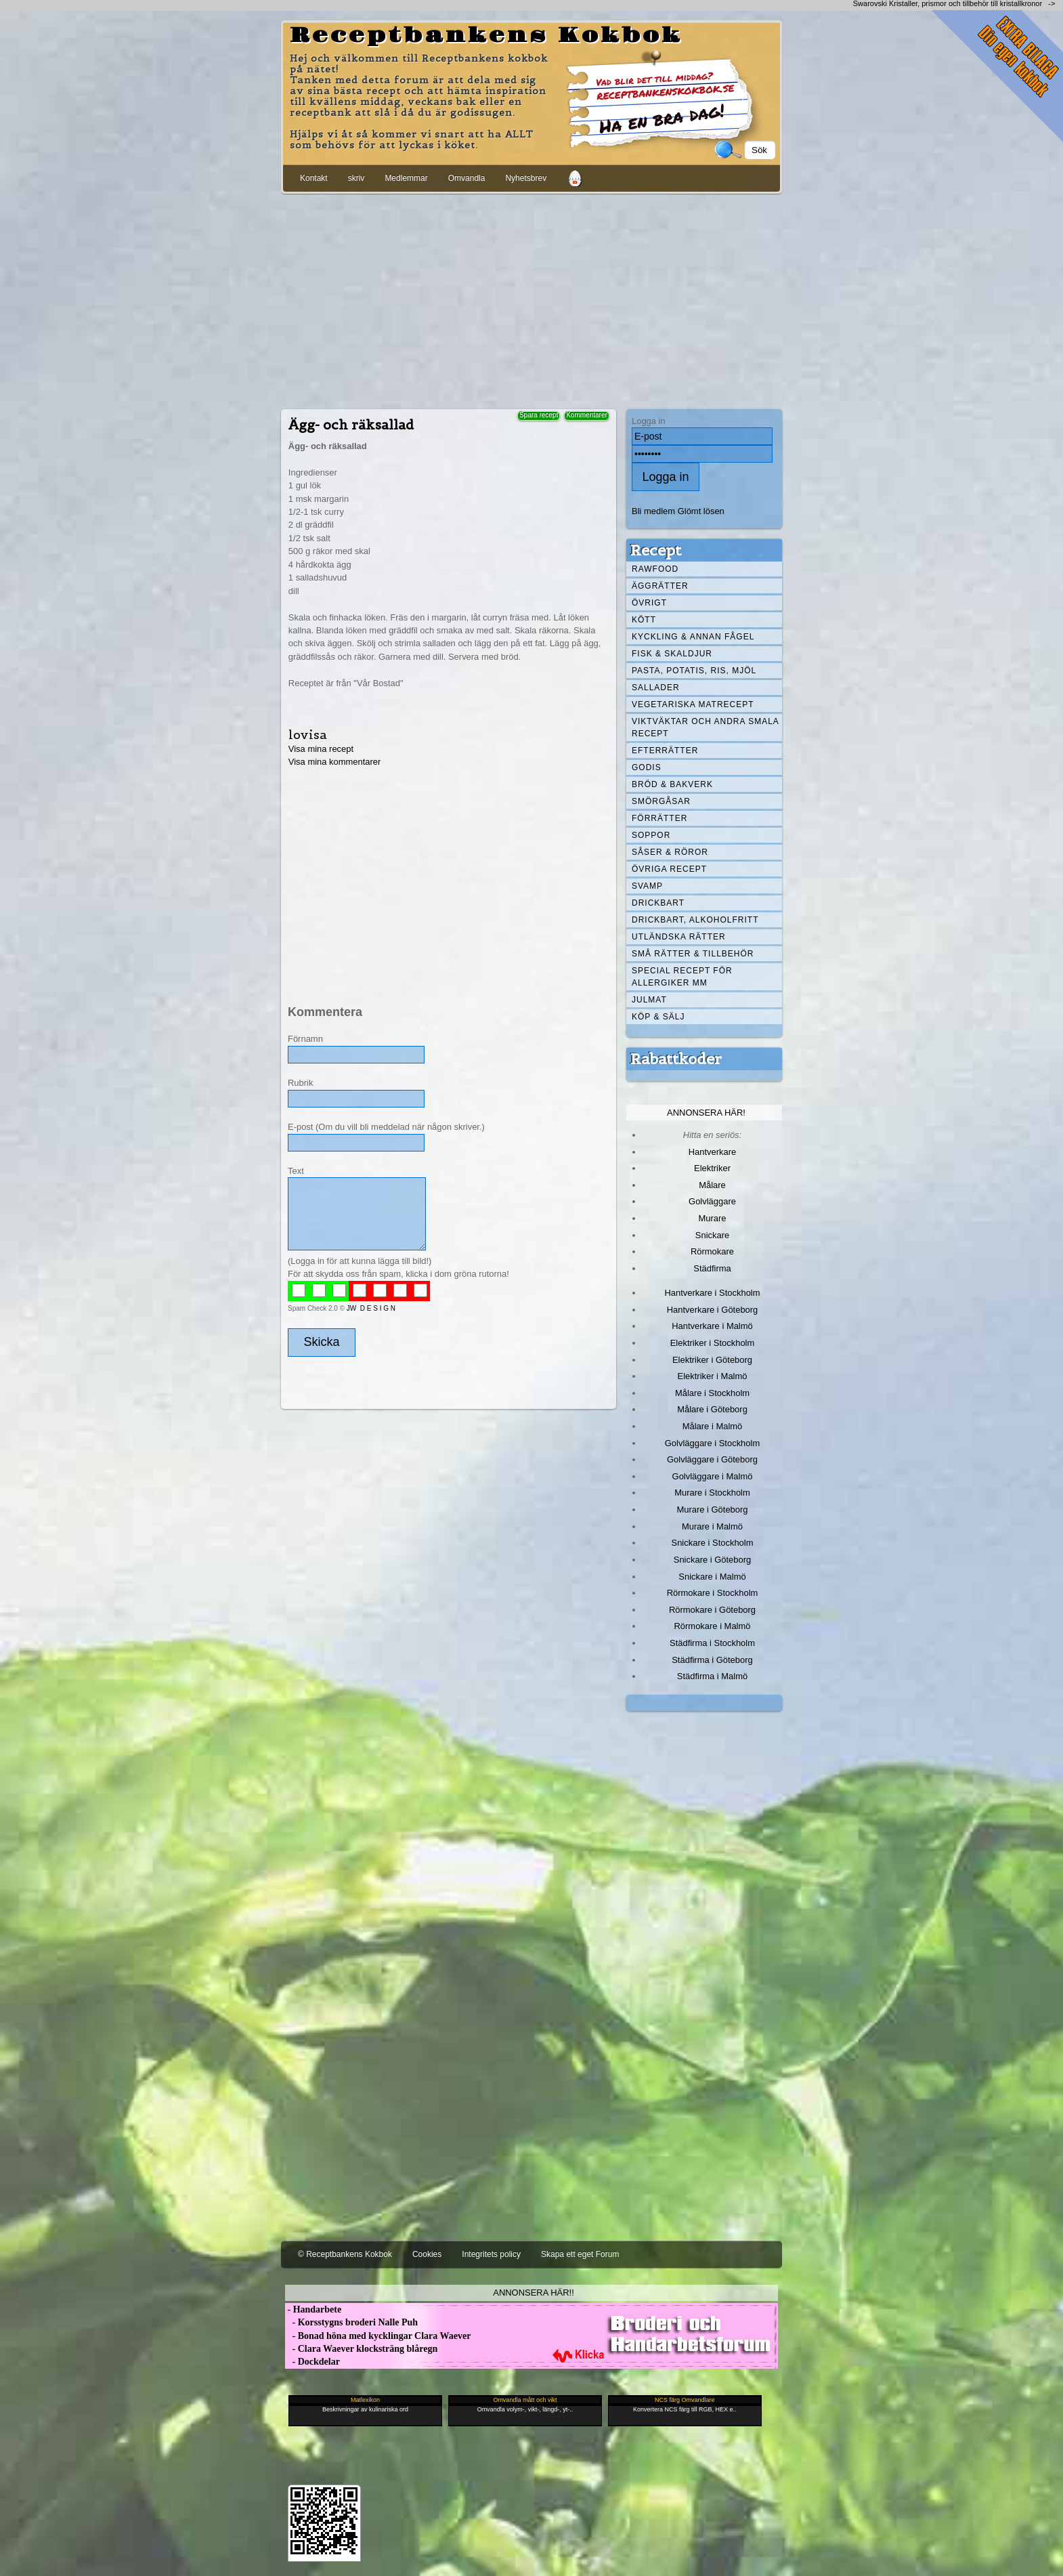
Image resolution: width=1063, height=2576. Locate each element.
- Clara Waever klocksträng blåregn (361, 2349)
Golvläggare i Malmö (712, 1476)
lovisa (307, 734)
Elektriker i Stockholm (712, 1343)
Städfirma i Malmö (712, 1676)
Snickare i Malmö (711, 1576)
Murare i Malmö (712, 1526)
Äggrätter (660, 586)
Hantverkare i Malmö (712, 1326)
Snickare (712, 1235)
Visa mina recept (320, 749)
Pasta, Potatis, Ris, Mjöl (694, 670)
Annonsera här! (706, 1112)
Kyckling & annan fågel (693, 636)
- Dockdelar (312, 2362)
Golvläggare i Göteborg (712, 1459)
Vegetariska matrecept (693, 704)
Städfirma (712, 1268)
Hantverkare (713, 1152)
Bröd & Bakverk (672, 784)
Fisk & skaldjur (672, 653)
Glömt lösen (701, 511)
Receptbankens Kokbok (486, 36)
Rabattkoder (676, 1058)
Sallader (656, 687)
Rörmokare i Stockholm (712, 1593)
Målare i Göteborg (712, 1409)
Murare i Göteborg (711, 1509)
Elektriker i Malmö (712, 1376)
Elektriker (712, 1168)
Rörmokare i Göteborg (712, 1610)
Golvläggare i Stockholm (712, 1443)
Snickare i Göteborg (712, 1560)
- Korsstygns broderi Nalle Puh (351, 2322)
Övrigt (649, 603)
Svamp (647, 886)
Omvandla (466, 178)
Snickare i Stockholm (713, 1543)
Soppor (651, 835)
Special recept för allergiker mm (682, 977)
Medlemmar (406, 178)
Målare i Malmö (712, 1426)
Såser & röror (670, 852)
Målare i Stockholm (712, 1393)
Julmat (649, 1000)
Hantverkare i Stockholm (712, 1293)
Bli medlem (653, 511)
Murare (712, 1218)
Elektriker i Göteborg (712, 1360)
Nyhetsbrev (525, 178)
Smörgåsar (661, 801)
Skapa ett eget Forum (580, 2254)
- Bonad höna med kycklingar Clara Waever (378, 2336)
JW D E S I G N (371, 1308)
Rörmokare (712, 1251)
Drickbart (658, 903)
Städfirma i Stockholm (712, 1643)
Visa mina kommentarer (334, 762)
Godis (646, 767)
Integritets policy (491, 2254)
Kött (644, 620)
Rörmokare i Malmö (712, 1626)
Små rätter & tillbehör (693, 953)
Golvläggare (712, 1201)
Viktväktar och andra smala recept (705, 727)
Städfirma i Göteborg (712, 1660)
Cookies (426, 2254)
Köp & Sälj (658, 1016)
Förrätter (659, 818)
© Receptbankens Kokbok (345, 2254)
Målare (712, 1185)
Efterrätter (665, 750)
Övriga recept (669, 869)
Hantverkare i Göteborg (712, 1310)
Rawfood (655, 569)
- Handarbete (313, 2309)
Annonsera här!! (533, 2292)
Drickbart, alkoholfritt (695, 920)
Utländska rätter (679, 937)
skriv (356, 178)
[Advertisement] (531, 299)
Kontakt (314, 178)
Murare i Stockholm (712, 1492)
